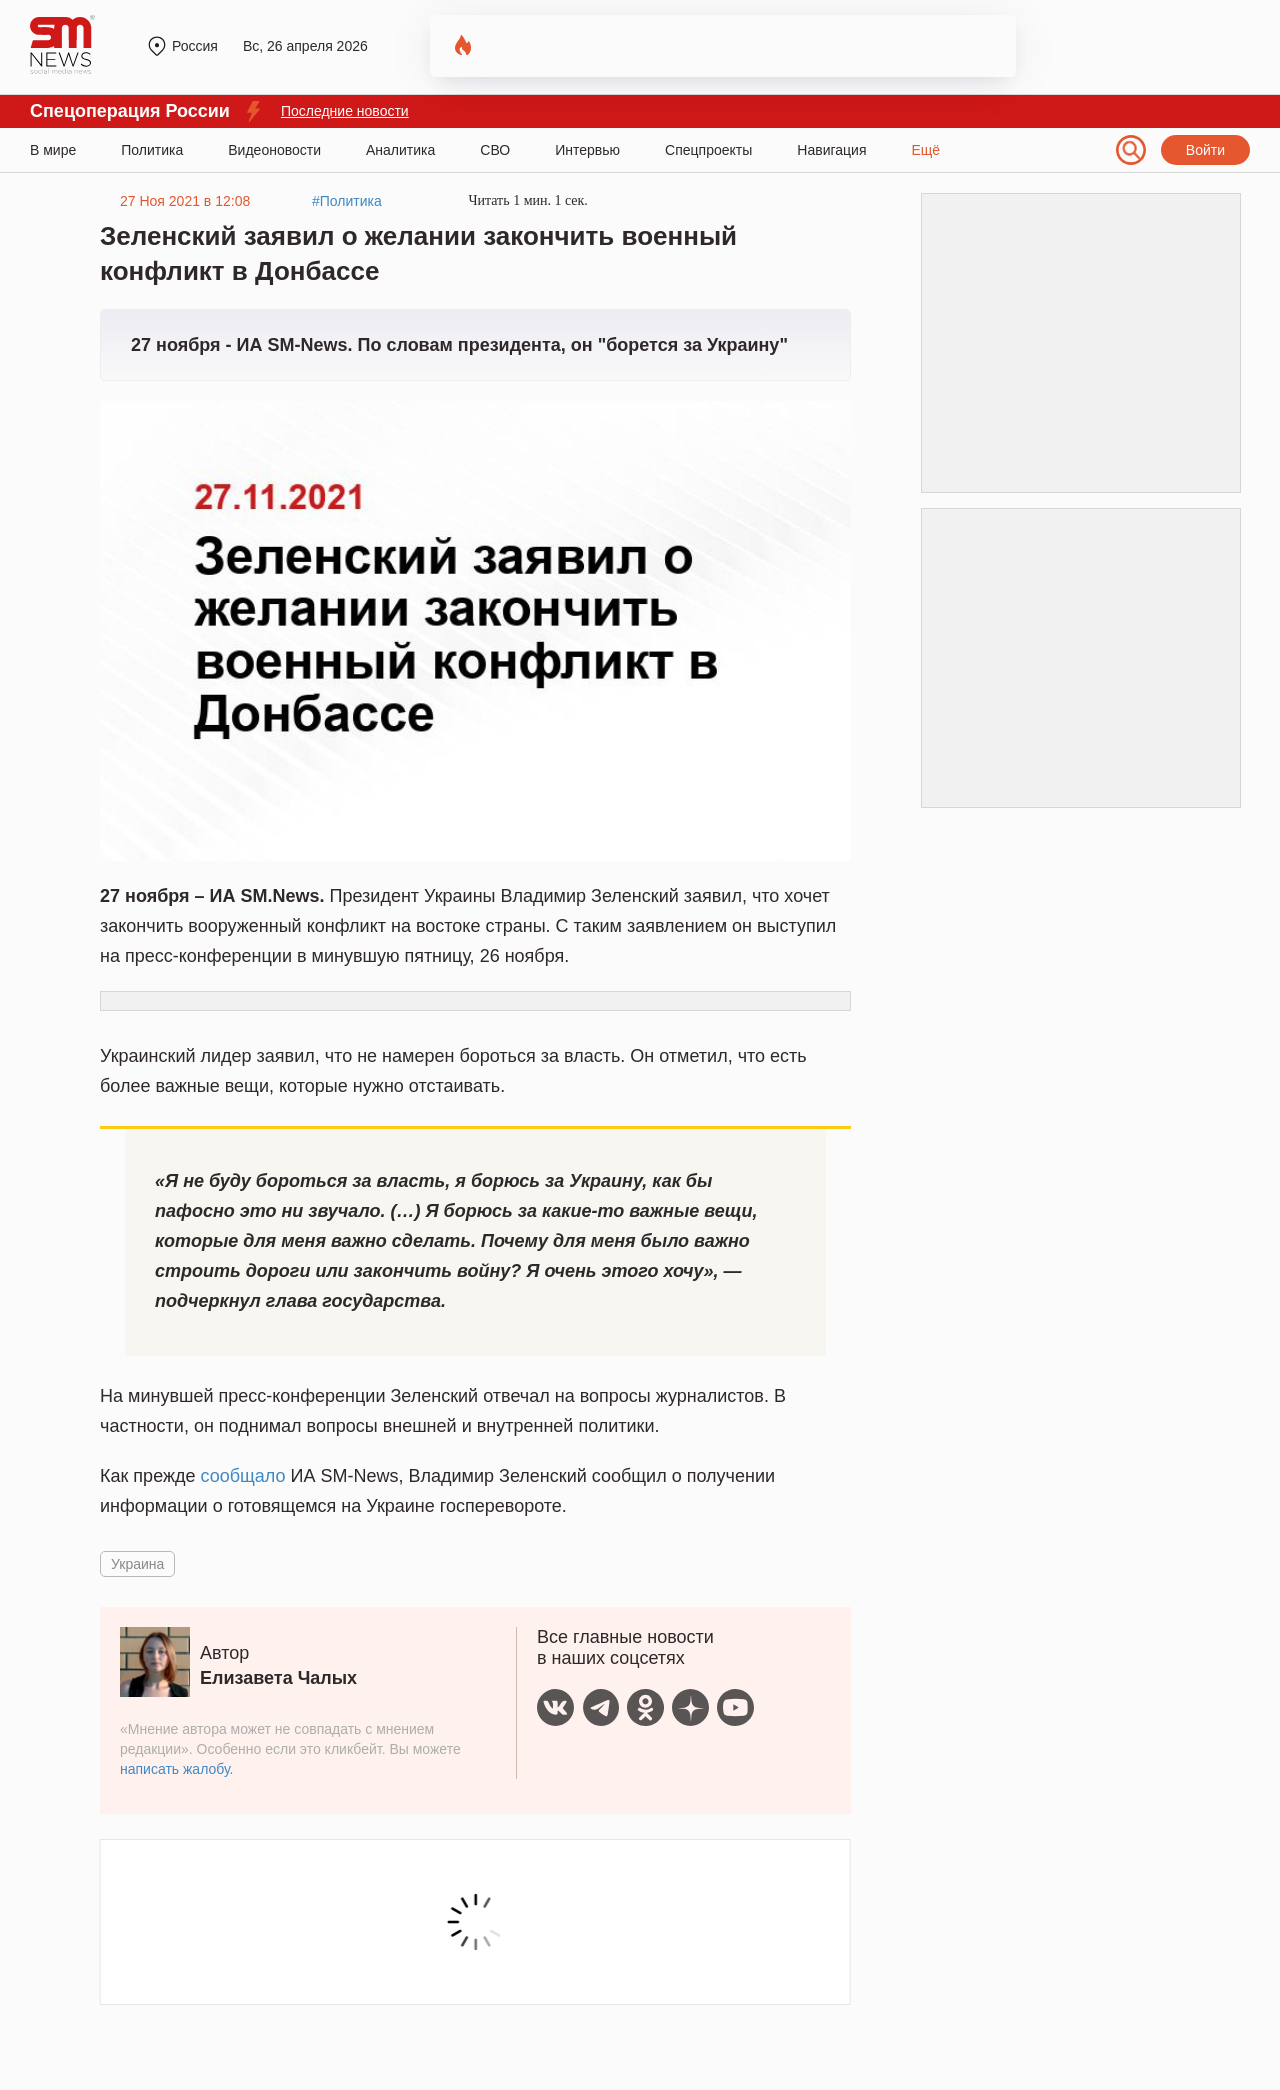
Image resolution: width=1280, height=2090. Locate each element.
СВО (495, 150)
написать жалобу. (176, 1769)
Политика (152, 150)
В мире (53, 150)
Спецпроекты (708, 150)
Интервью (587, 150)
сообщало (243, 1476)
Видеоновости (274, 150)
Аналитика (400, 150)
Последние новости (345, 111)
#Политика (347, 201)
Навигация (831, 150)
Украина (137, 1564)
